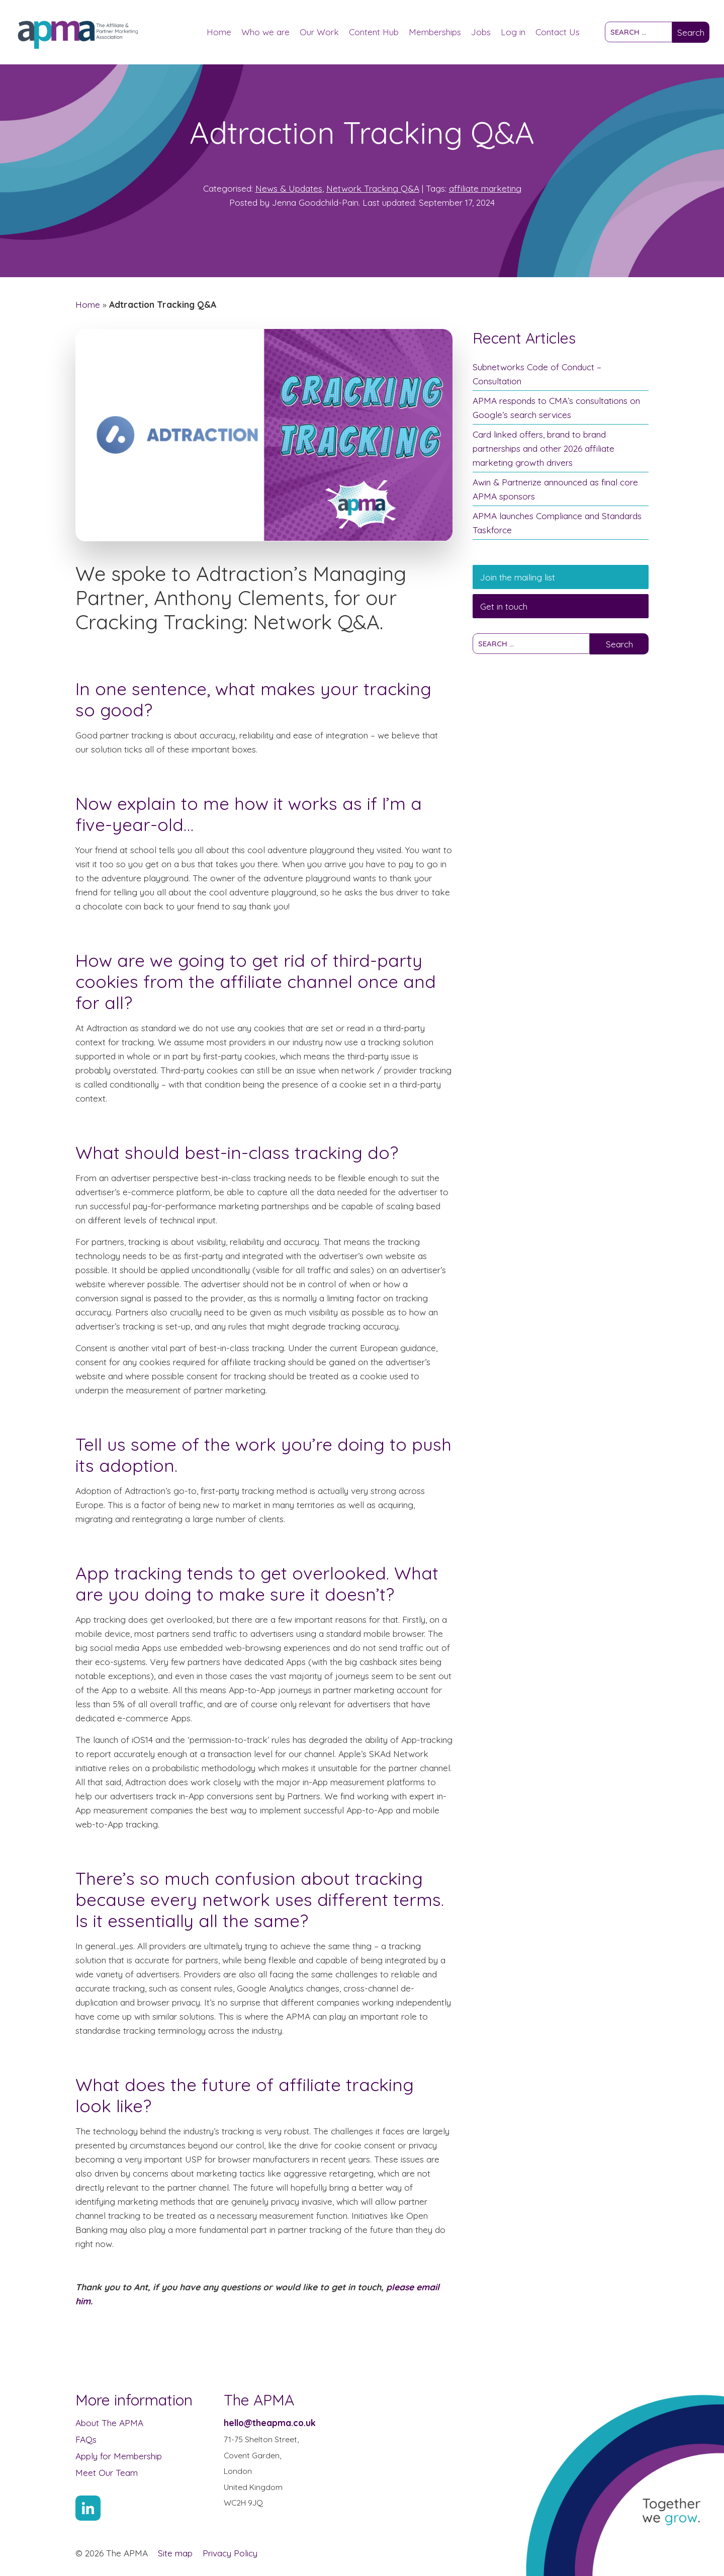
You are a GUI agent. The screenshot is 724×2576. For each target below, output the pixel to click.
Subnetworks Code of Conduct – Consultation (537, 373)
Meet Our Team (106, 2472)
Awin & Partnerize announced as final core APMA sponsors (555, 489)
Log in (513, 31)
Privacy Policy (230, 2552)
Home (219, 31)
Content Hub (374, 31)
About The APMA (109, 2422)
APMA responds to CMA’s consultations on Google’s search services (556, 407)
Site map (175, 2552)
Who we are (265, 31)
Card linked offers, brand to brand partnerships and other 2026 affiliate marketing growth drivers (543, 448)
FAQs (86, 2439)
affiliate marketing (485, 188)
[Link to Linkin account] (88, 2508)
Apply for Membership (118, 2455)
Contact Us (557, 31)
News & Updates (288, 188)
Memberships (435, 31)
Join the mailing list (517, 577)
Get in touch (503, 606)
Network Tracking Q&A (372, 188)
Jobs (481, 31)
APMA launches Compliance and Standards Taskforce (557, 522)
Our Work (319, 31)
